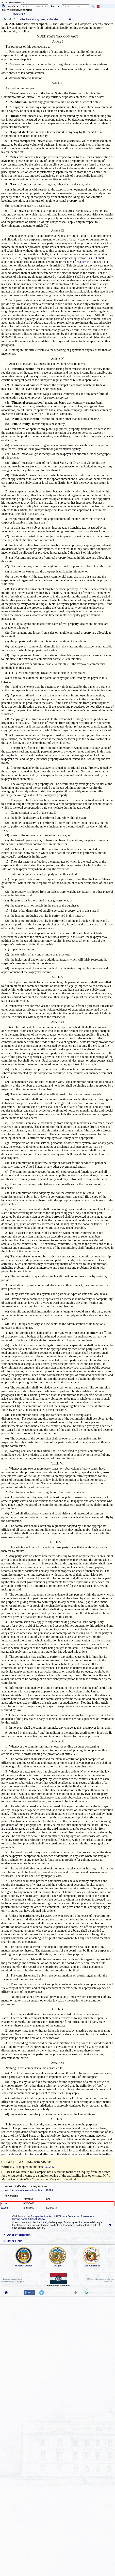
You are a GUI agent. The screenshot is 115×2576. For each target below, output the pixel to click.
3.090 (44, 2222)
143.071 (92, 258)
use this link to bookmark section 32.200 (29, 2190)
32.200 (4, 2203)
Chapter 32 (19, 14)
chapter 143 (83, 261)
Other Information (18, 2234)
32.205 (49, 2167)
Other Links (14, 2241)
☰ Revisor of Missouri (14, 3)
